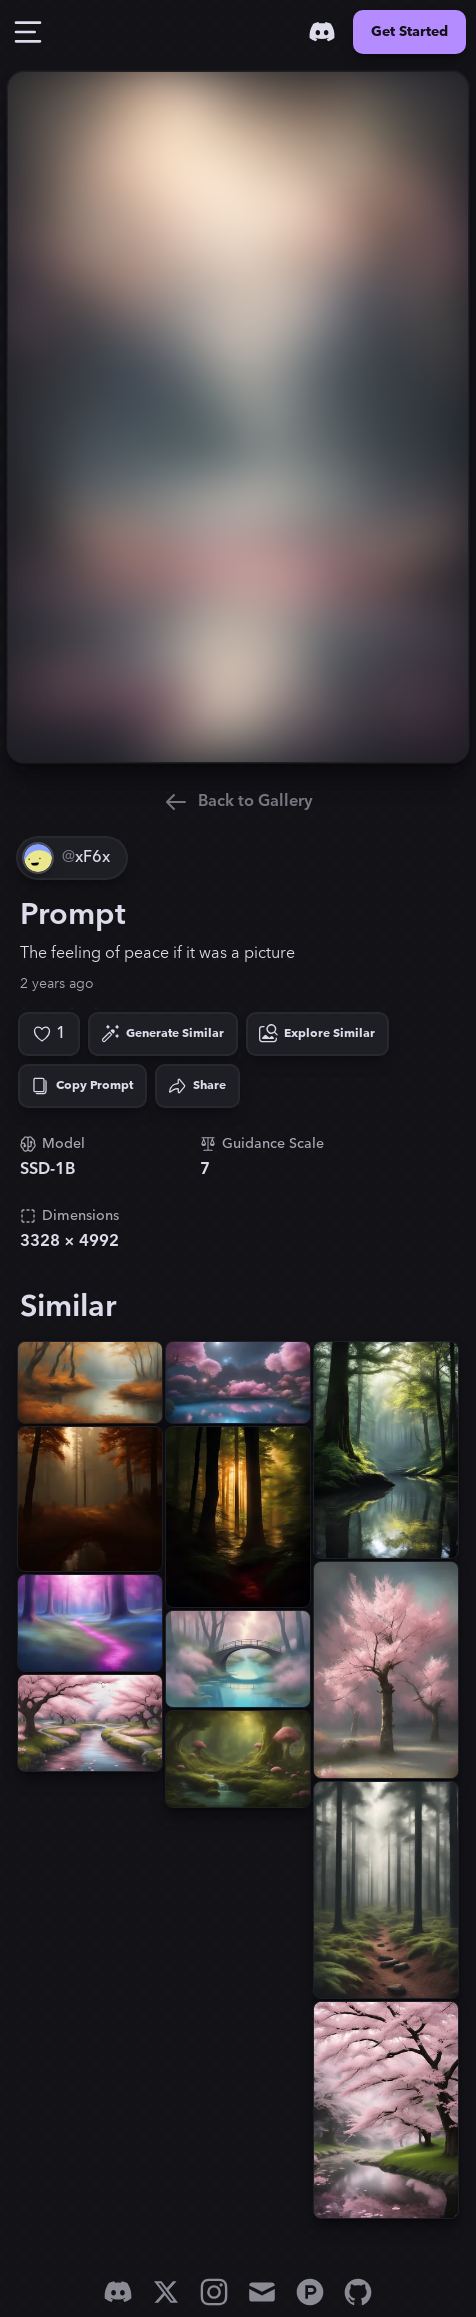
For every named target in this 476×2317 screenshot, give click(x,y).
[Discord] (322, 32)
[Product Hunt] (310, 2292)
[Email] (262, 2292)
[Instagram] (214, 2292)
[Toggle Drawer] (28, 32)
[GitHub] (358, 2292)
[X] (166, 2292)
